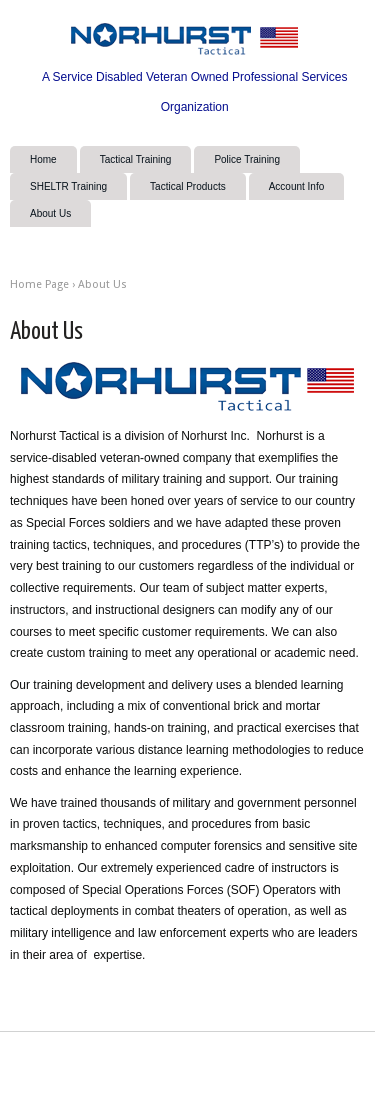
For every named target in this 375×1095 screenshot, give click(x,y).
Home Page (39, 284)
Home (43, 159)
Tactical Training (136, 159)
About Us (50, 213)
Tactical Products (188, 186)
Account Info (297, 186)
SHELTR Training (68, 186)
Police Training (247, 159)
